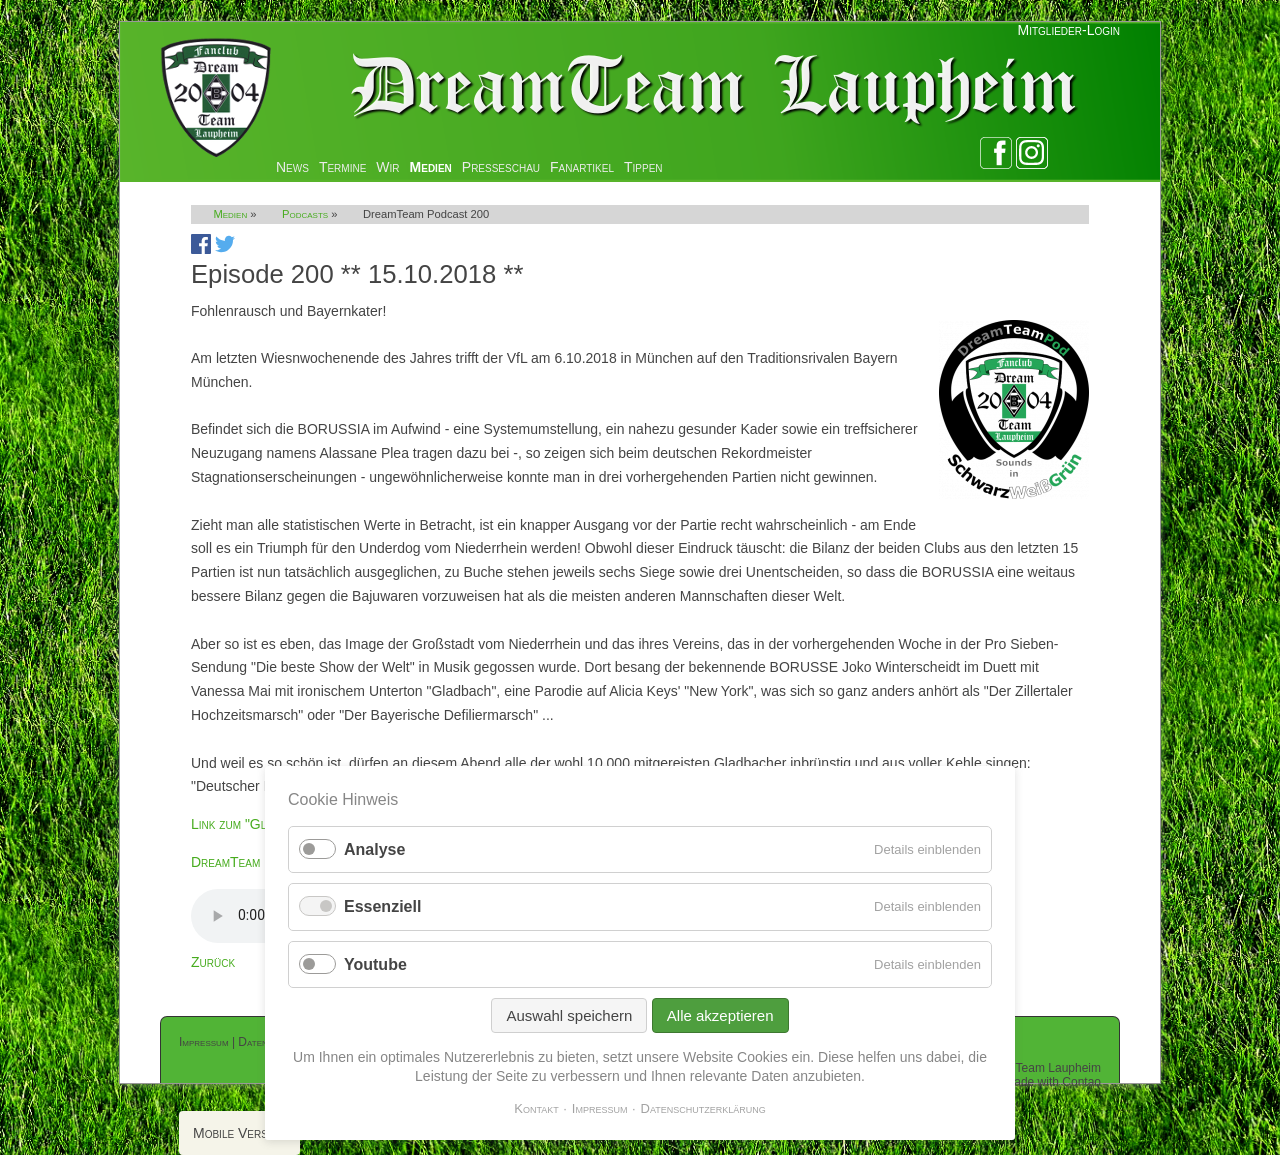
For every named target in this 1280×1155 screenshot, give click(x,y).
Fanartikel (582, 167)
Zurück (213, 962)
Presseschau (501, 167)
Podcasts (305, 214)
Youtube (375, 964)
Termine (342, 167)
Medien (431, 167)
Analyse (374, 849)
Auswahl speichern (569, 1015)
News (292, 167)
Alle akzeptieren (720, 1015)
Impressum (204, 1042)
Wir (387, 167)
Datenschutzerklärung (703, 1108)
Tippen (643, 167)
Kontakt (536, 1108)
